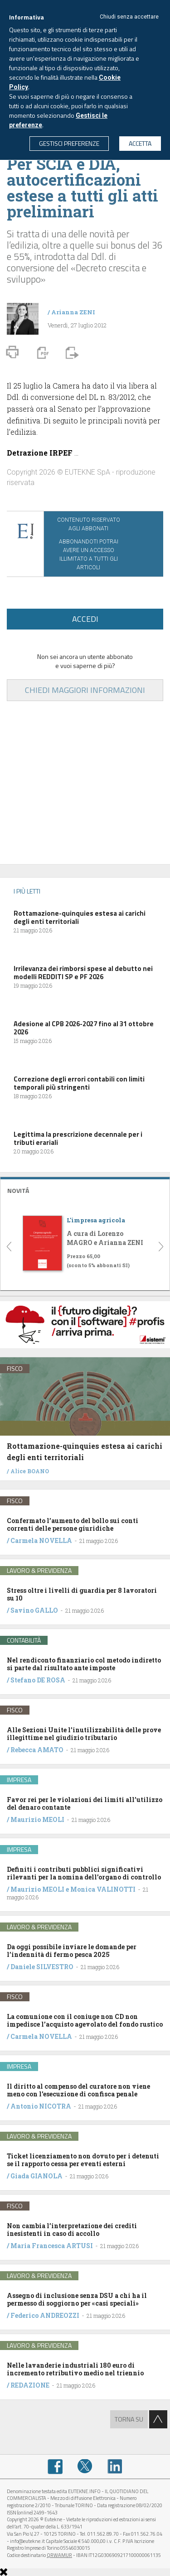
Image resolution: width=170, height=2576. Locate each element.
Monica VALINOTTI (103, 1889)
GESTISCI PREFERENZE (69, 143)
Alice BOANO (29, 1471)
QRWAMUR (59, 2555)
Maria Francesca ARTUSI (51, 2245)
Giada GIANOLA (36, 2176)
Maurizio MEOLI (37, 1819)
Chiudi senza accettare (129, 17)
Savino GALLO (34, 1610)
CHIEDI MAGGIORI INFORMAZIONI (85, 690)
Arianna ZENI (73, 312)
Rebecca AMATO (36, 1749)
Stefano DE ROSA (37, 1680)
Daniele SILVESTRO (41, 1966)
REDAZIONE (29, 2385)
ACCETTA (140, 143)
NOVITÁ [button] (18, 1190)
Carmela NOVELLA (41, 1540)
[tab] (85, 1189)
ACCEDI (85, 619)
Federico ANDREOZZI (44, 2315)
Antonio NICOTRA (40, 2106)
